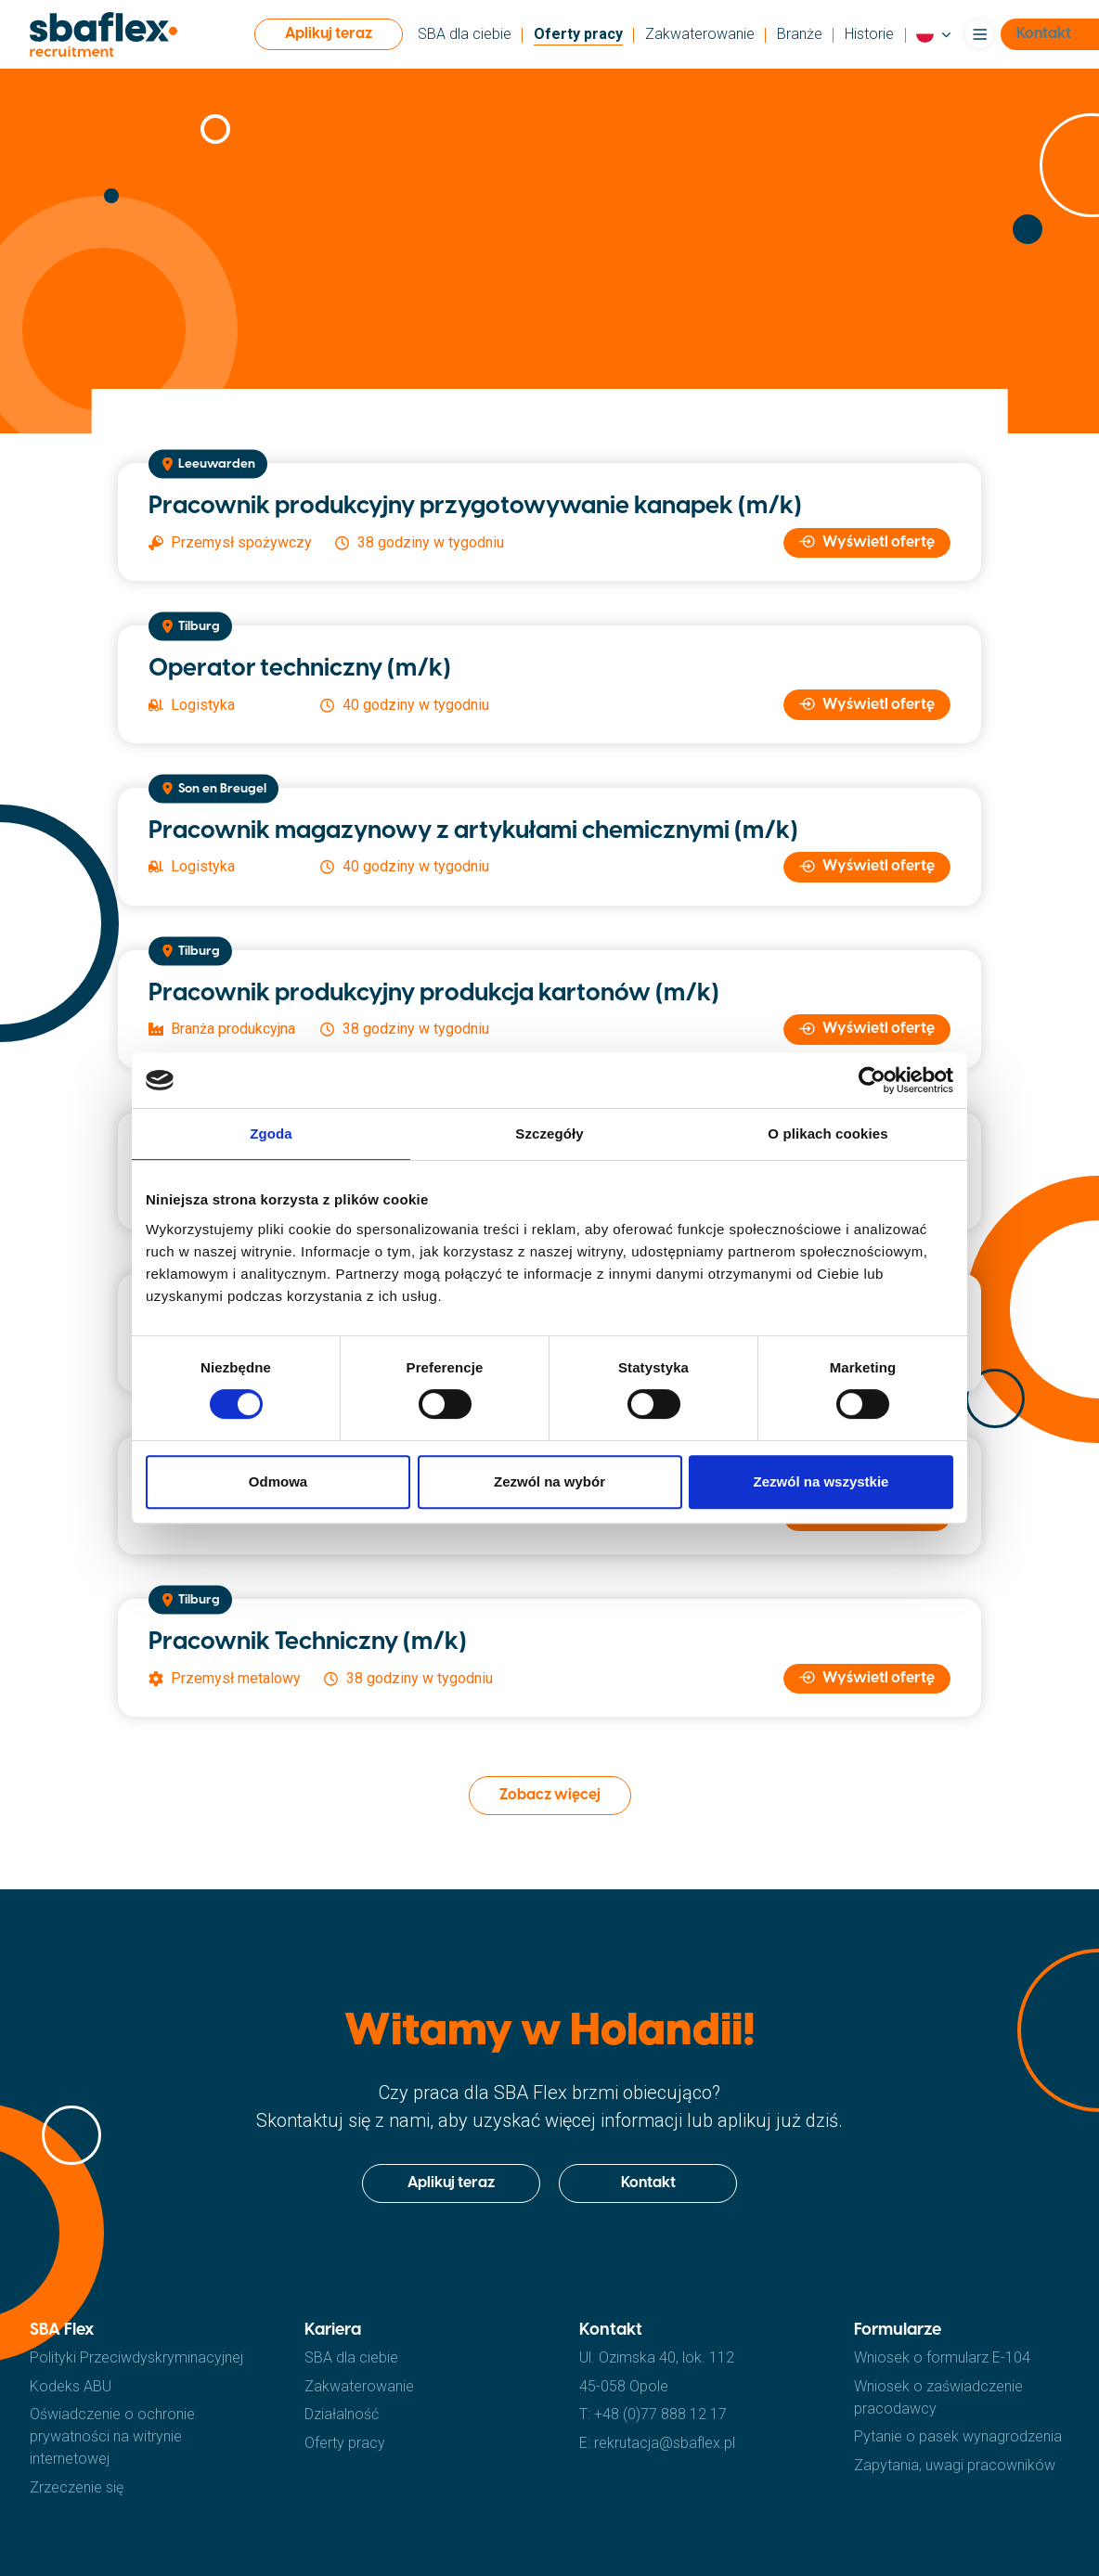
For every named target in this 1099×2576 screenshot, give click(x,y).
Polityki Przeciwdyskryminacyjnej (136, 2357)
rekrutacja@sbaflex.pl (664, 2443)
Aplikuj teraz (328, 34)
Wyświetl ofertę (867, 542)
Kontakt (648, 2183)
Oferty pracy (578, 34)
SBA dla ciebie (464, 34)
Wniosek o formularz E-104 (942, 2357)
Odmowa (278, 1481)
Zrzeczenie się (76, 2487)
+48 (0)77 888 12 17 (660, 2414)
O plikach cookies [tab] (827, 1133)
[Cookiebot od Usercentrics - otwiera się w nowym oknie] (872, 1080)
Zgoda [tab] (271, 1133)
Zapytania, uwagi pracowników (954, 2465)
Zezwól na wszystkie (821, 1481)
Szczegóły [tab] (549, 1133)
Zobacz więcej (550, 1795)
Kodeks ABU (70, 2386)
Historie (869, 34)
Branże (799, 34)
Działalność (341, 2414)
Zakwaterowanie (700, 34)
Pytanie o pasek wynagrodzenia (958, 2436)
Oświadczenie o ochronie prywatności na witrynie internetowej (112, 2436)
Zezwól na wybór (549, 1481)
